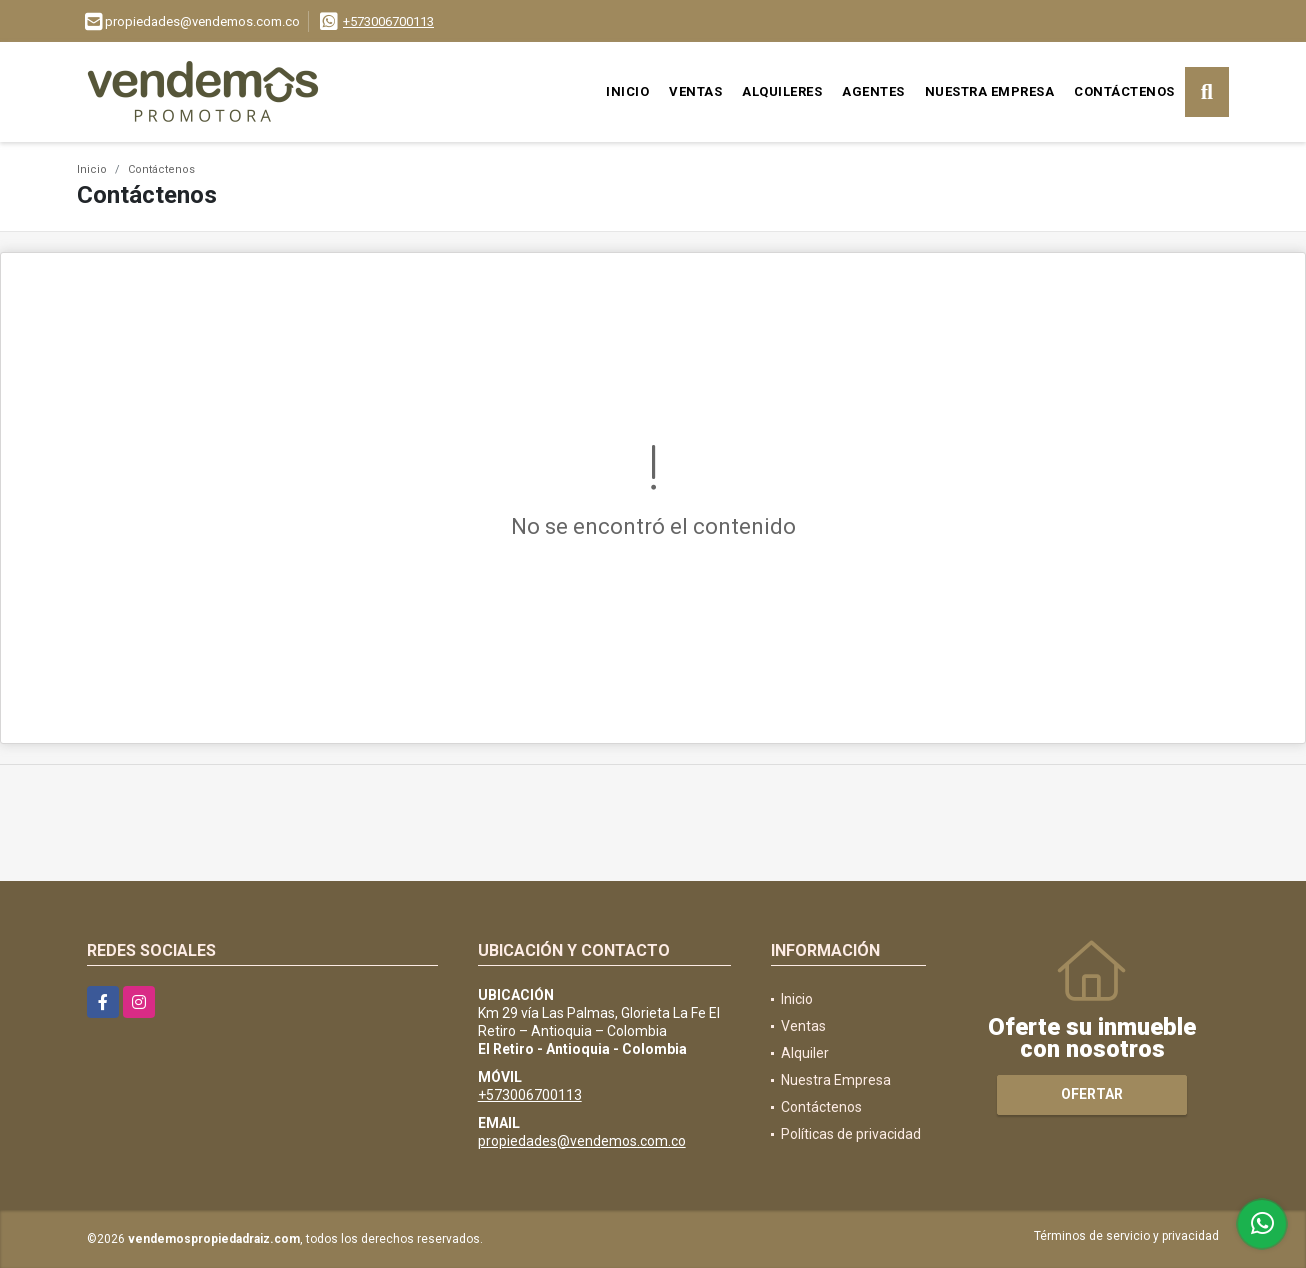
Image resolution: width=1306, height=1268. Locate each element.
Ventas (695, 91)
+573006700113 (388, 21)
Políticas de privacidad (851, 1134)
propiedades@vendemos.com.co (582, 1141)
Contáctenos (1124, 91)
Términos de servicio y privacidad (1126, 1236)
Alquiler (805, 1053)
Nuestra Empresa (990, 91)
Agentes (873, 91)
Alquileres (782, 91)
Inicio (627, 91)
